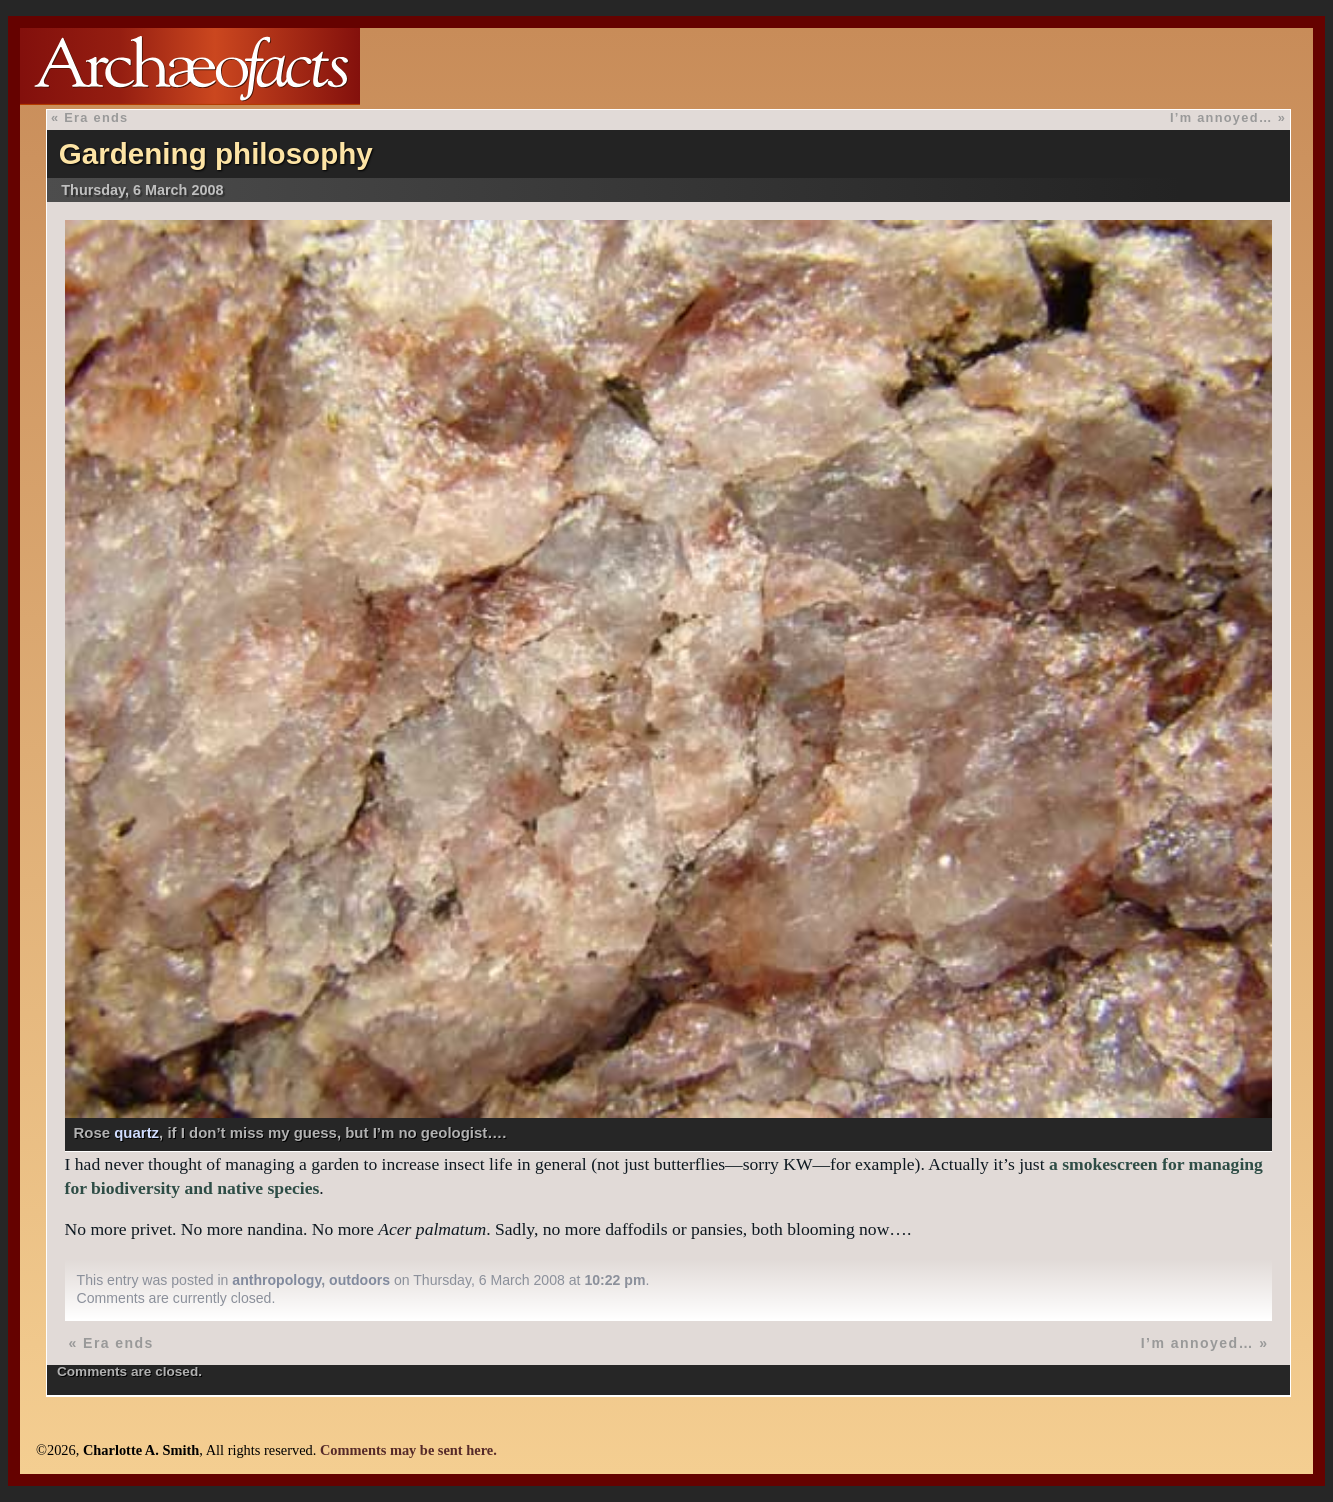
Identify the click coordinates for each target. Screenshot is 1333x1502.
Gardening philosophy (216, 153)
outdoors (359, 1280)
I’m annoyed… (1221, 117)
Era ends (96, 117)
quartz (136, 1132)
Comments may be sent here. (408, 1450)
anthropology (276, 1280)
